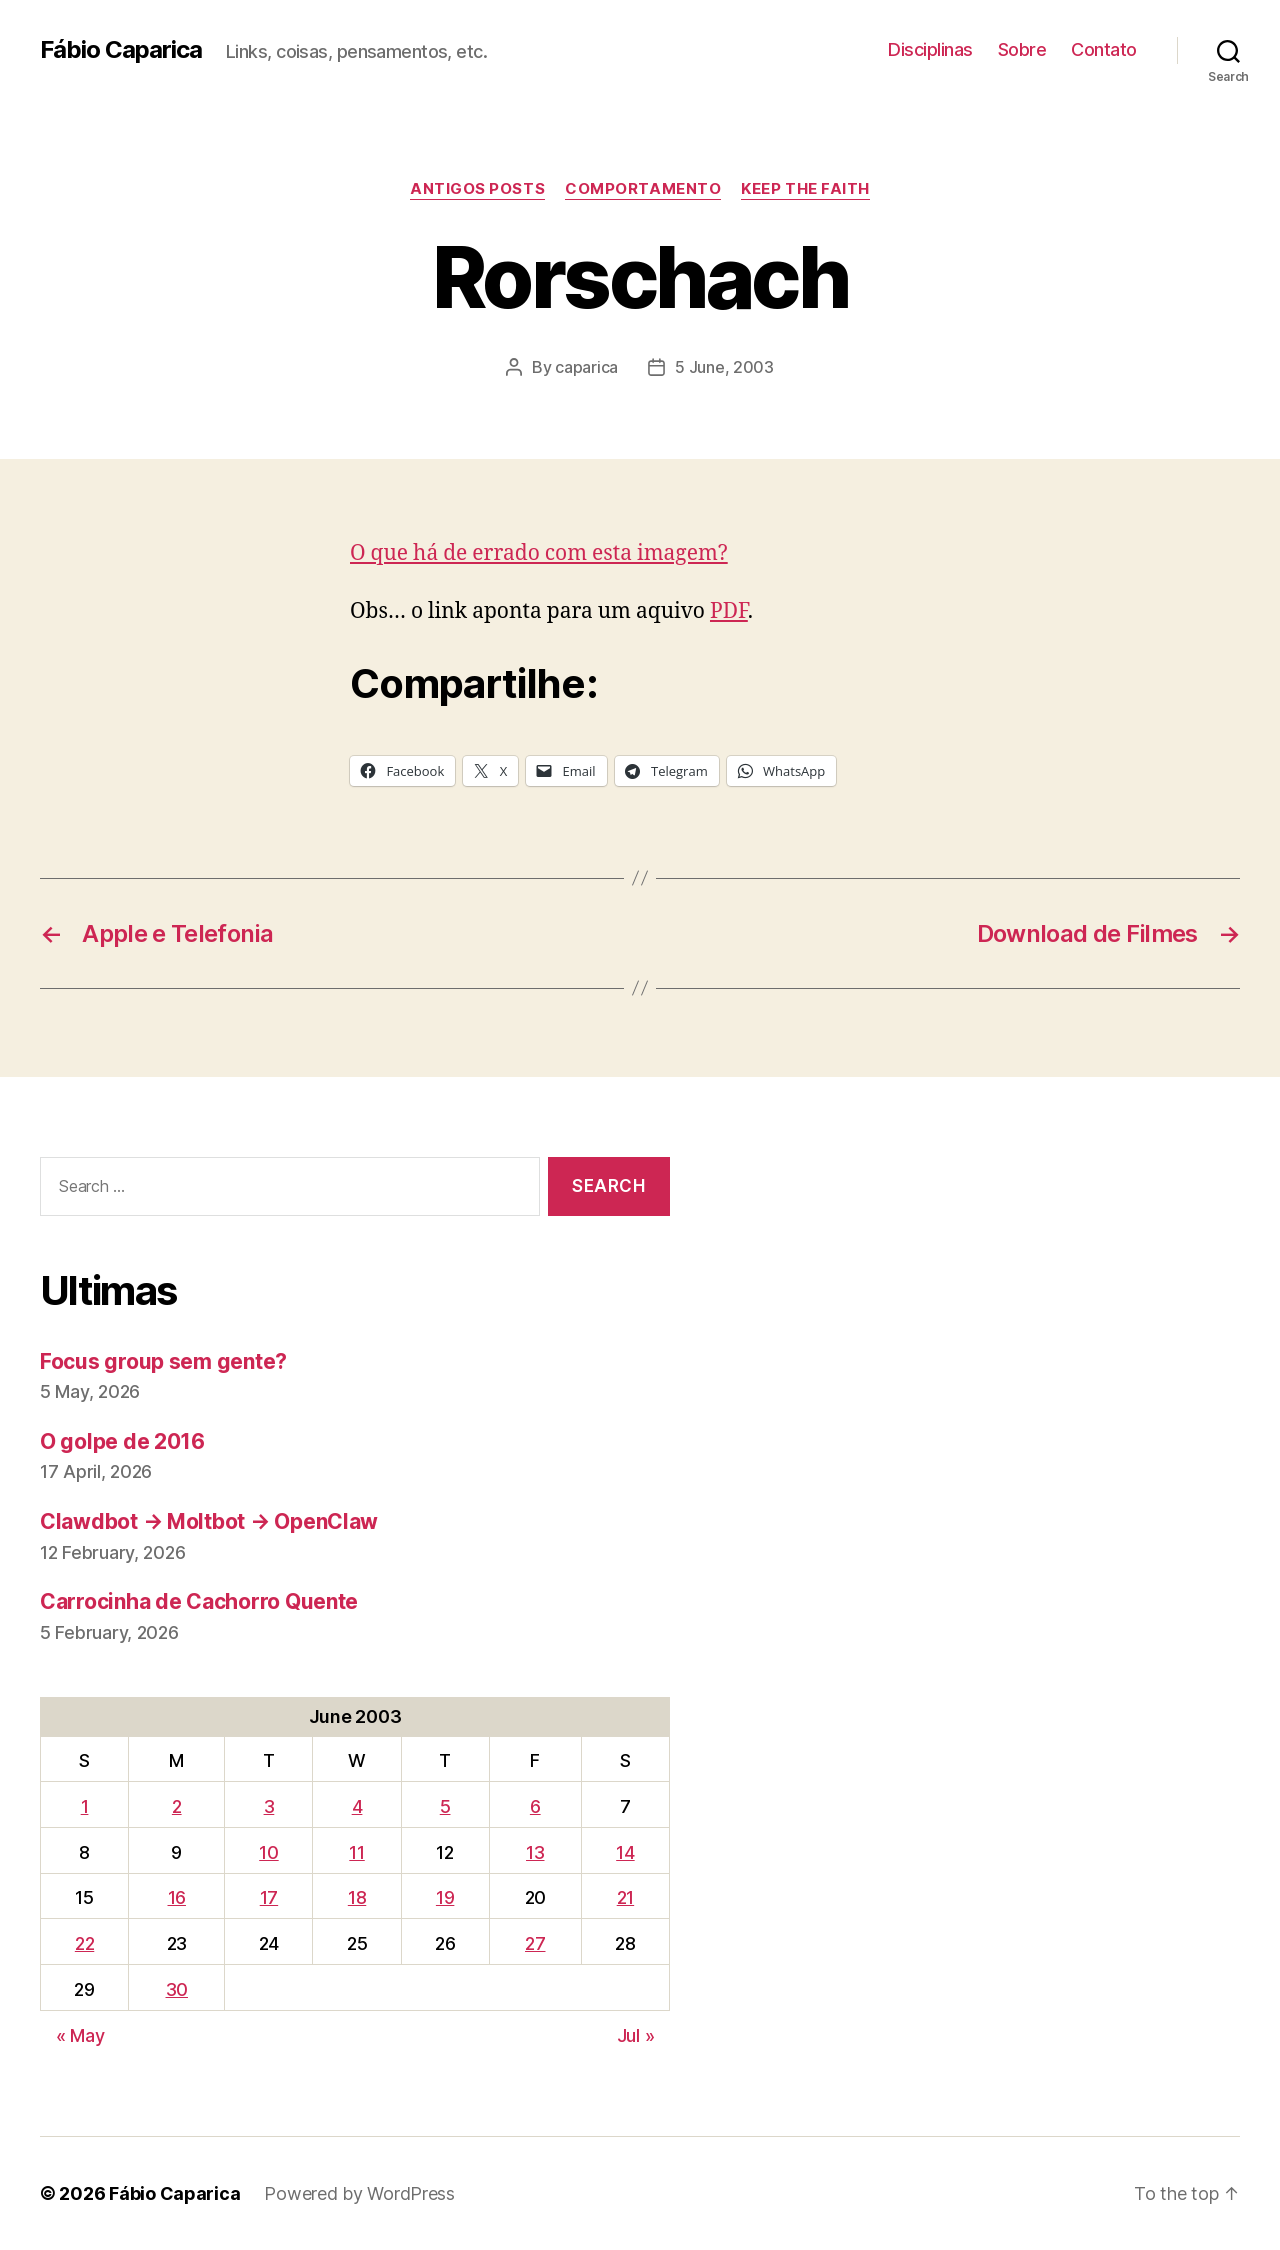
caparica (586, 367)
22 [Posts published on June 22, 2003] (84, 1943)
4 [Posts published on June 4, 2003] (357, 1806)
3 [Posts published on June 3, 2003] (269, 1806)
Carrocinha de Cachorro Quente (199, 1601)
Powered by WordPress (359, 2193)
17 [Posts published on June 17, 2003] (269, 1897)
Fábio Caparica (121, 50)
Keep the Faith (805, 189)
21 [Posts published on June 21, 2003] (625, 1897)
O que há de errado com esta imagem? (539, 553)
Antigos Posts (477, 189)
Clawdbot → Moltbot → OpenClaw (209, 1521)
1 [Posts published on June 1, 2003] (85, 1806)
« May (80, 2035)
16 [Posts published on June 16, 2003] (177, 1897)
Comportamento (643, 189)
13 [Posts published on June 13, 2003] (535, 1852)
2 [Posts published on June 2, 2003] (177, 1806)
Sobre (1022, 49)
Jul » (636, 2035)
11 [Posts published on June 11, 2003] (356, 1852)
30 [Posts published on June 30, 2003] (177, 1989)
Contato (1104, 49)
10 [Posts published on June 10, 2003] (268, 1852)
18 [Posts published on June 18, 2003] (357, 1897)
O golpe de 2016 (122, 1441)
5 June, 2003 (724, 367)
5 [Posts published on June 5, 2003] (445, 1806)
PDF (729, 611)
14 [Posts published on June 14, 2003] (625, 1852)
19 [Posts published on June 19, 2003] (445, 1897)
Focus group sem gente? (163, 1361)
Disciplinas (930, 49)
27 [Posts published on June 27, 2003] (535, 1943)
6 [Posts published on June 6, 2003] (535, 1806)
